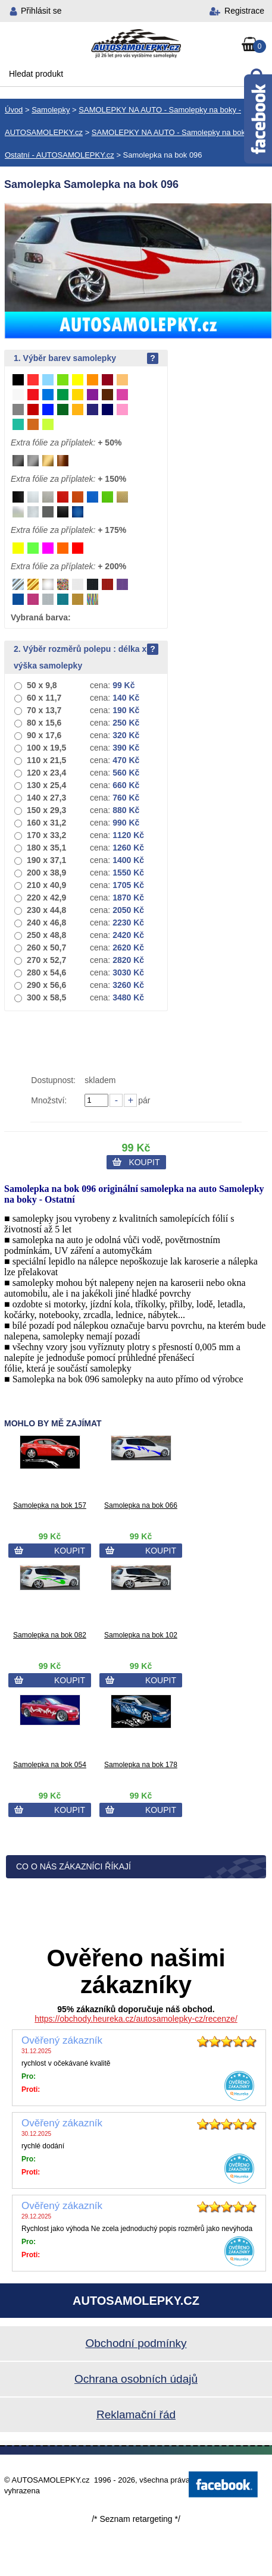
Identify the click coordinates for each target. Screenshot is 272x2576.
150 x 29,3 (46, 810)
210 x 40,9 (46, 885)
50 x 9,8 (42, 685)
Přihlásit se (41, 10)
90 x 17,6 (44, 735)
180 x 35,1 (46, 847)
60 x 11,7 (44, 697)
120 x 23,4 (46, 772)
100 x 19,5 (46, 747)
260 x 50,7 (46, 947)
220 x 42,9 (46, 897)
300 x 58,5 (46, 997)
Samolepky (51, 109)
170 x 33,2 (46, 835)
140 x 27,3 (46, 797)
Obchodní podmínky (135, 2343)
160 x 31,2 (46, 822)
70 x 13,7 (44, 710)
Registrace (244, 10)
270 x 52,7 (46, 960)
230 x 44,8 (46, 910)
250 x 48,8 (46, 935)
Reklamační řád (136, 2414)
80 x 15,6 (44, 722)
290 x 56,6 (46, 985)
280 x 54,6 (46, 972)
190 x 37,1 (46, 860)
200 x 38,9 (46, 872)
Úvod (14, 109)
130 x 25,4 (46, 785)
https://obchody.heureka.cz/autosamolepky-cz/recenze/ (136, 2018)
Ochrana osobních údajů (136, 2379)
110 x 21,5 (46, 760)
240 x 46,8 (46, 922)
